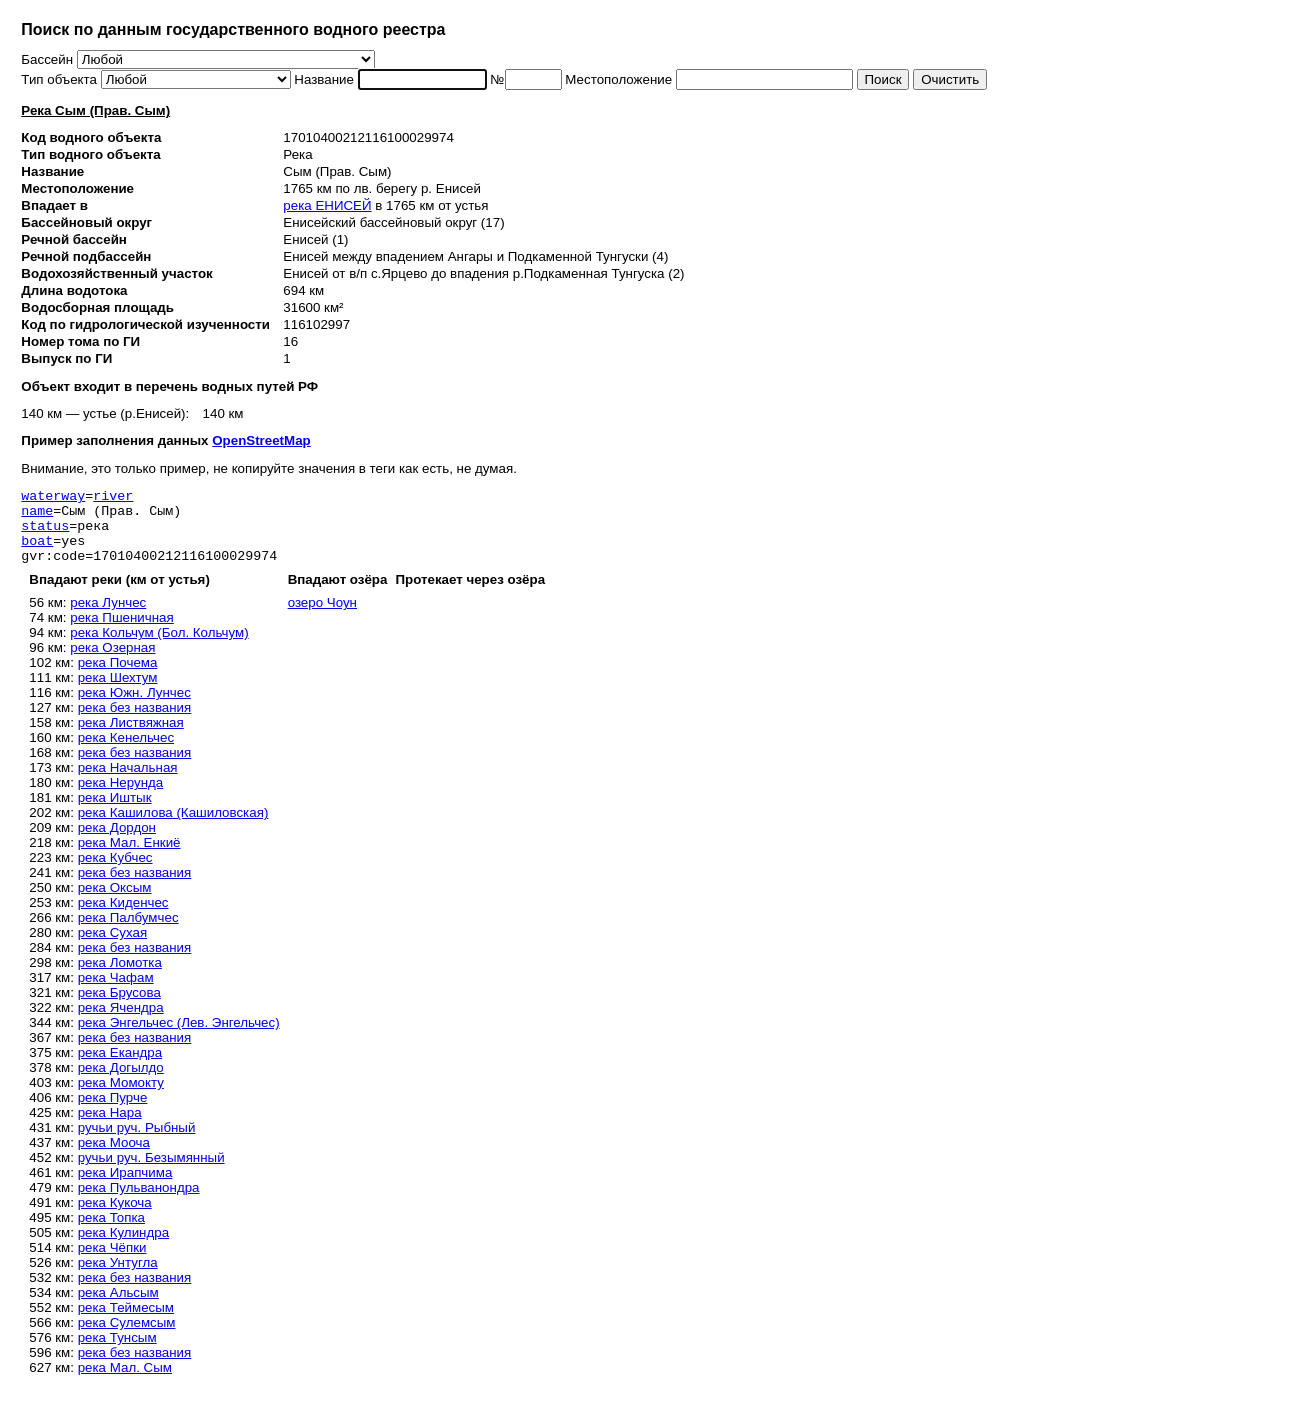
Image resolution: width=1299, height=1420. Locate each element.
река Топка (111, 1232)
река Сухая (113, 947)
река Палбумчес (128, 932)
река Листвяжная (131, 737)
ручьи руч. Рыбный (137, 1142)
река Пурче (113, 1112)
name (37, 516)
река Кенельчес (126, 752)
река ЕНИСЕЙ (327, 205)
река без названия (135, 722)
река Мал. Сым (125, 1382)
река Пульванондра (139, 1202)
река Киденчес (123, 917)
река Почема (118, 677)
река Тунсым (117, 1352)
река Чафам (116, 992)
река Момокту (121, 1097)
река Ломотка (120, 977)
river (113, 498)
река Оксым (115, 902)
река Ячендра (121, 1022)
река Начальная (128, 782)
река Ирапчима (125, 1187)
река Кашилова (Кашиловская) (173, 827)
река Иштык (115, 812)
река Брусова (119, 1007)
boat (37, 552)
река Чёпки (112, 1262)
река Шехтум (118, 692)
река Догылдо (121, 1082)
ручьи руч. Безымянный (151, 1172)
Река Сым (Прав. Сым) (95, 110)
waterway (53, 498)
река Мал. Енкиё (129, 857)
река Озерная (112, 662)
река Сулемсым (127, 1337)
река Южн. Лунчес (134, 707)
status (45, 534)
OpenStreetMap (261, 440)
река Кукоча (115, 1217)
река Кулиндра (123, 1247)
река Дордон (117, 842)
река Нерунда (121, 797)
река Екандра (120, 1067)
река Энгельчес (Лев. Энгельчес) (179, 1037)
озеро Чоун (322, 617)
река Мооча (114, 1157)
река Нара (110, 1127)
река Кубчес (115, 872)
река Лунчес (108, 617)
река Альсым (118, 1307)
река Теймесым (126, 1322)
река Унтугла (118, 1277)
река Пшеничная (122, 632)
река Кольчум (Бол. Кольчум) (159, 647)
